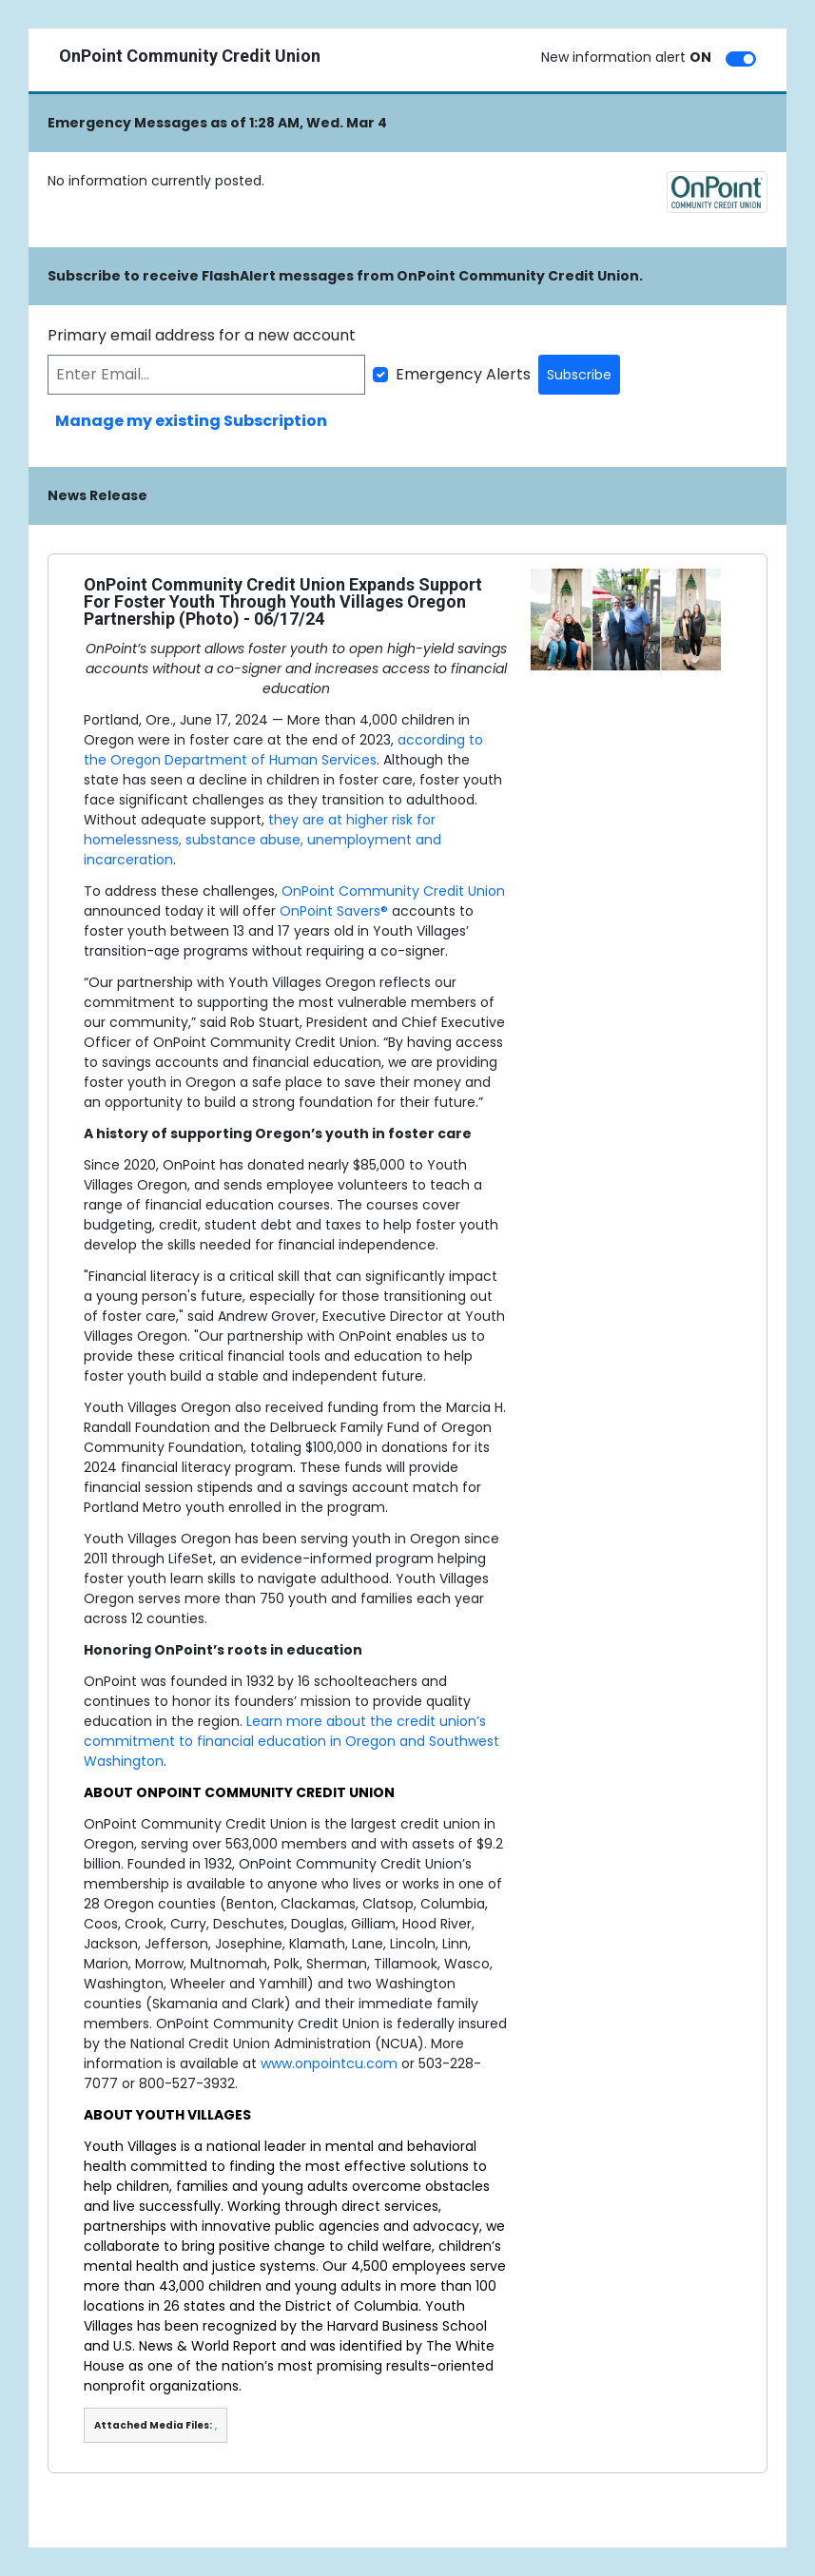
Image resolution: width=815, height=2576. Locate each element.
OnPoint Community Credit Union (393, 891)
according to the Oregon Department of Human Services (283, 749)
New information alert (626, 57)
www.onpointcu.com (329, 2063)
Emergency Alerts (463, 374)
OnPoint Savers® (334, 910)
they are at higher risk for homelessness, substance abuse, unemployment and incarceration (262, 839)
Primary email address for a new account (202, 335)
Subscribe (579, 374)
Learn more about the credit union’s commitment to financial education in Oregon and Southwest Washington (291, 1741)
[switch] (741, 59)
